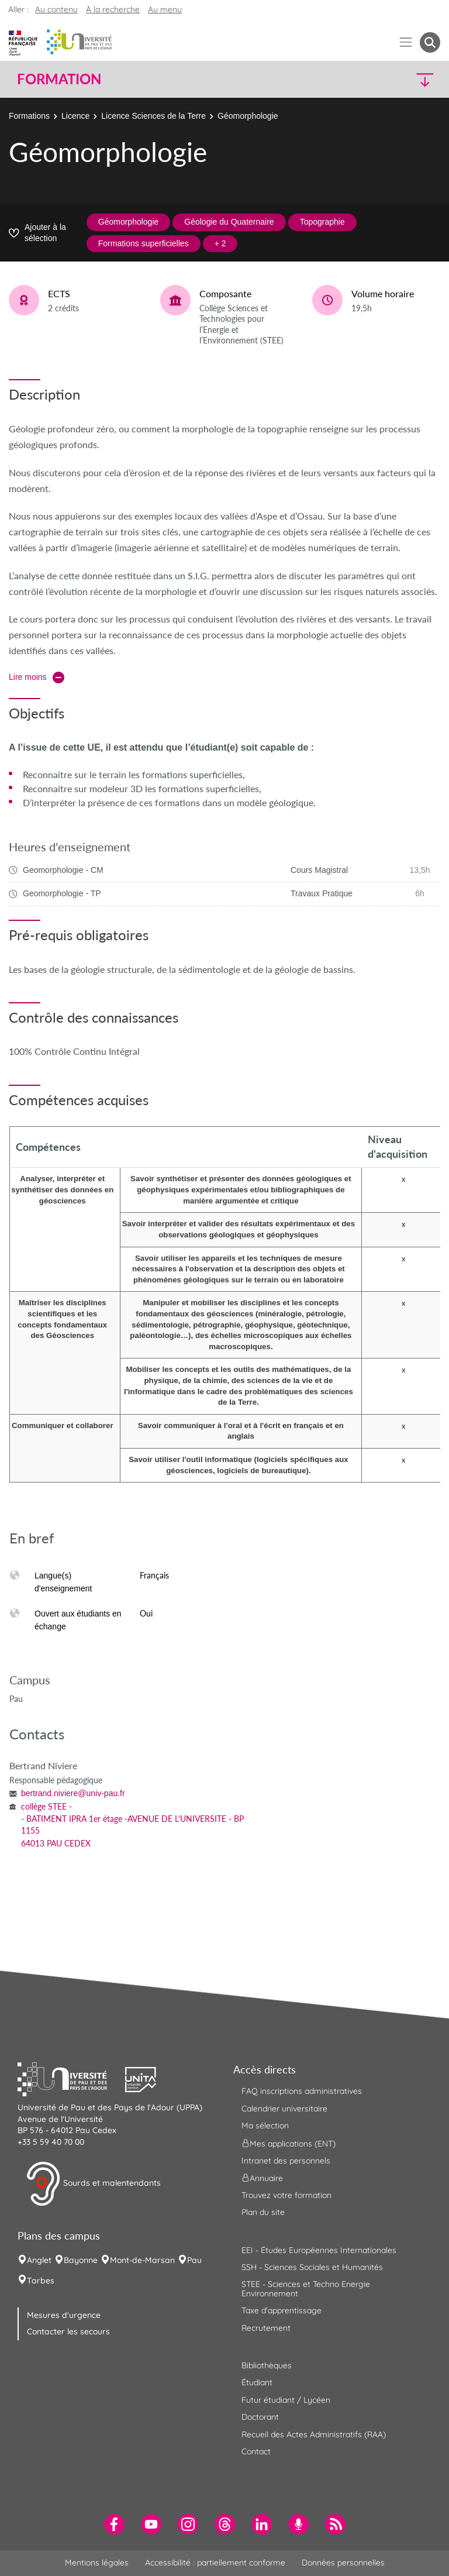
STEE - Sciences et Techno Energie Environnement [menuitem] (305, 2288)
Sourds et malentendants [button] (93, 2184)
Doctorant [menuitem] (260, 2417)
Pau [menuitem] (194, 2260)
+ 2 (220, 243)
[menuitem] (114, 2524)
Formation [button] (59, 79)
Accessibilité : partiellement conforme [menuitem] (215, 2562)
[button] (389, 79)
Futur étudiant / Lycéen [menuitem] (285, 2400)
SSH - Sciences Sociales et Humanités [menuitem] (312, 2267)
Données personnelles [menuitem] (343, 2562)
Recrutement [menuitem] (266, 2328)
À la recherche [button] (113, 9)
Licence (75, 116)
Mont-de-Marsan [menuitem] (142, 2260)
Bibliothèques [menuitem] (266, 2365)
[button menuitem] (430, 42)
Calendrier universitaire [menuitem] (284, 2108)
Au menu (165, 9)
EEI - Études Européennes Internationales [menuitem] (318, 2250)
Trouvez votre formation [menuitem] (286, 2195)
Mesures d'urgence (64, 2315)
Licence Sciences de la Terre (153, 116)
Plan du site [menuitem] (263, 2212)
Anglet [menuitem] (39, 2260)
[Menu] (406, 42)
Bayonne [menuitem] (81, 2260)
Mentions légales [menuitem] (97, 2562)
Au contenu (56, 9)
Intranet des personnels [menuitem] (285, 2160)
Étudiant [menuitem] (256, 2382)
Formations (29, 116)
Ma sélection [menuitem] (265, 2125)
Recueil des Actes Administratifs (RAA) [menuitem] (313, 2434)
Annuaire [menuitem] (262, 2178)
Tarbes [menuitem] (40, 2280)
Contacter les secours (68, 2331)
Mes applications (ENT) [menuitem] (288, 2143)
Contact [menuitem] (256, 2451)
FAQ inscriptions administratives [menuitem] (301, 2091)
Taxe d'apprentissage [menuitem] (281, 2310)
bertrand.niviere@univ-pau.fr (73, 1793)
